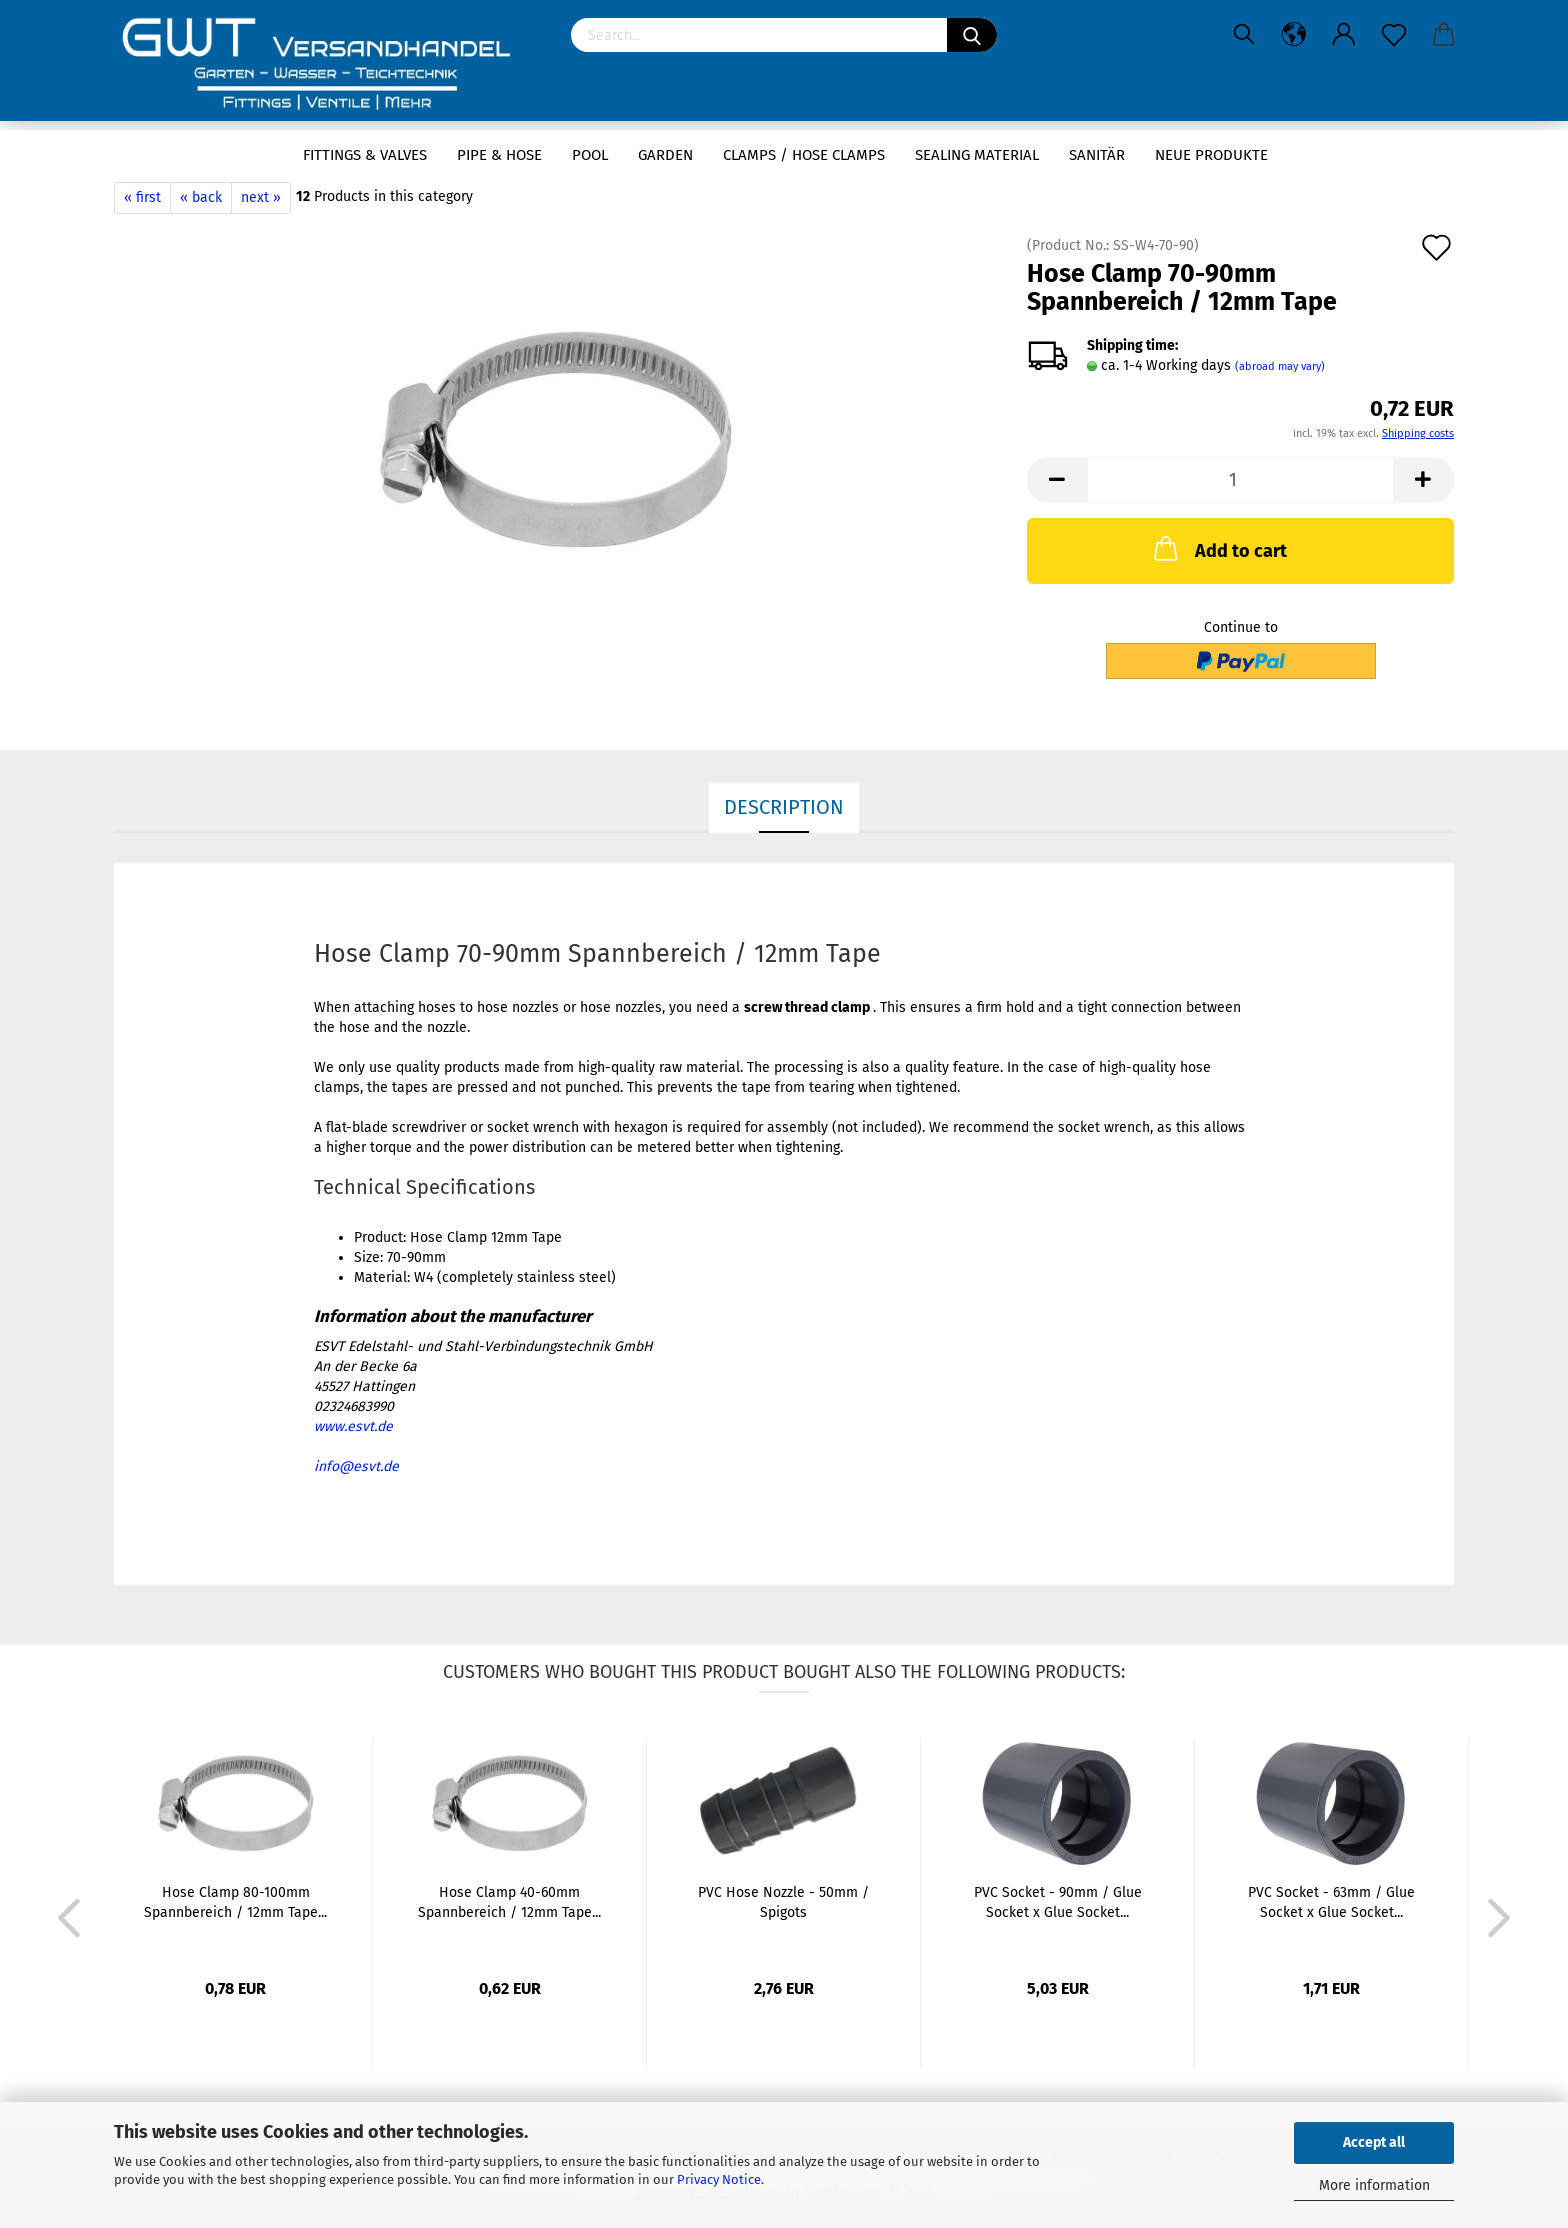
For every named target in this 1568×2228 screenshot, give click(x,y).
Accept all (1374, 2142)
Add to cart (1218, 548)
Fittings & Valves (365, 155)
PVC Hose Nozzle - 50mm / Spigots (783, 1902)
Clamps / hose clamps (804, 155)
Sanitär (1097, 155)
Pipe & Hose (499, 155)
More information (1374, 2185)
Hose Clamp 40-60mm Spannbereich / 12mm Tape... (509, 1902)
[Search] (972, 35)
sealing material (977, 155)
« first (142, 197)
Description (784, 807)
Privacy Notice (719, 2179)
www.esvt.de (353, 1426)
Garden (665, 155)
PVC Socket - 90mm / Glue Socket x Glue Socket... (1058, 1902)
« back (201, 197)
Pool (590, 155)
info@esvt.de (356, 1466)
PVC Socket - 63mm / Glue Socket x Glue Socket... (1331, 1902)
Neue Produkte (1211, 155)
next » (261, 197)
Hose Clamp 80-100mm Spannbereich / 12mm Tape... (235, 1902)
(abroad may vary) (1280, 366)
